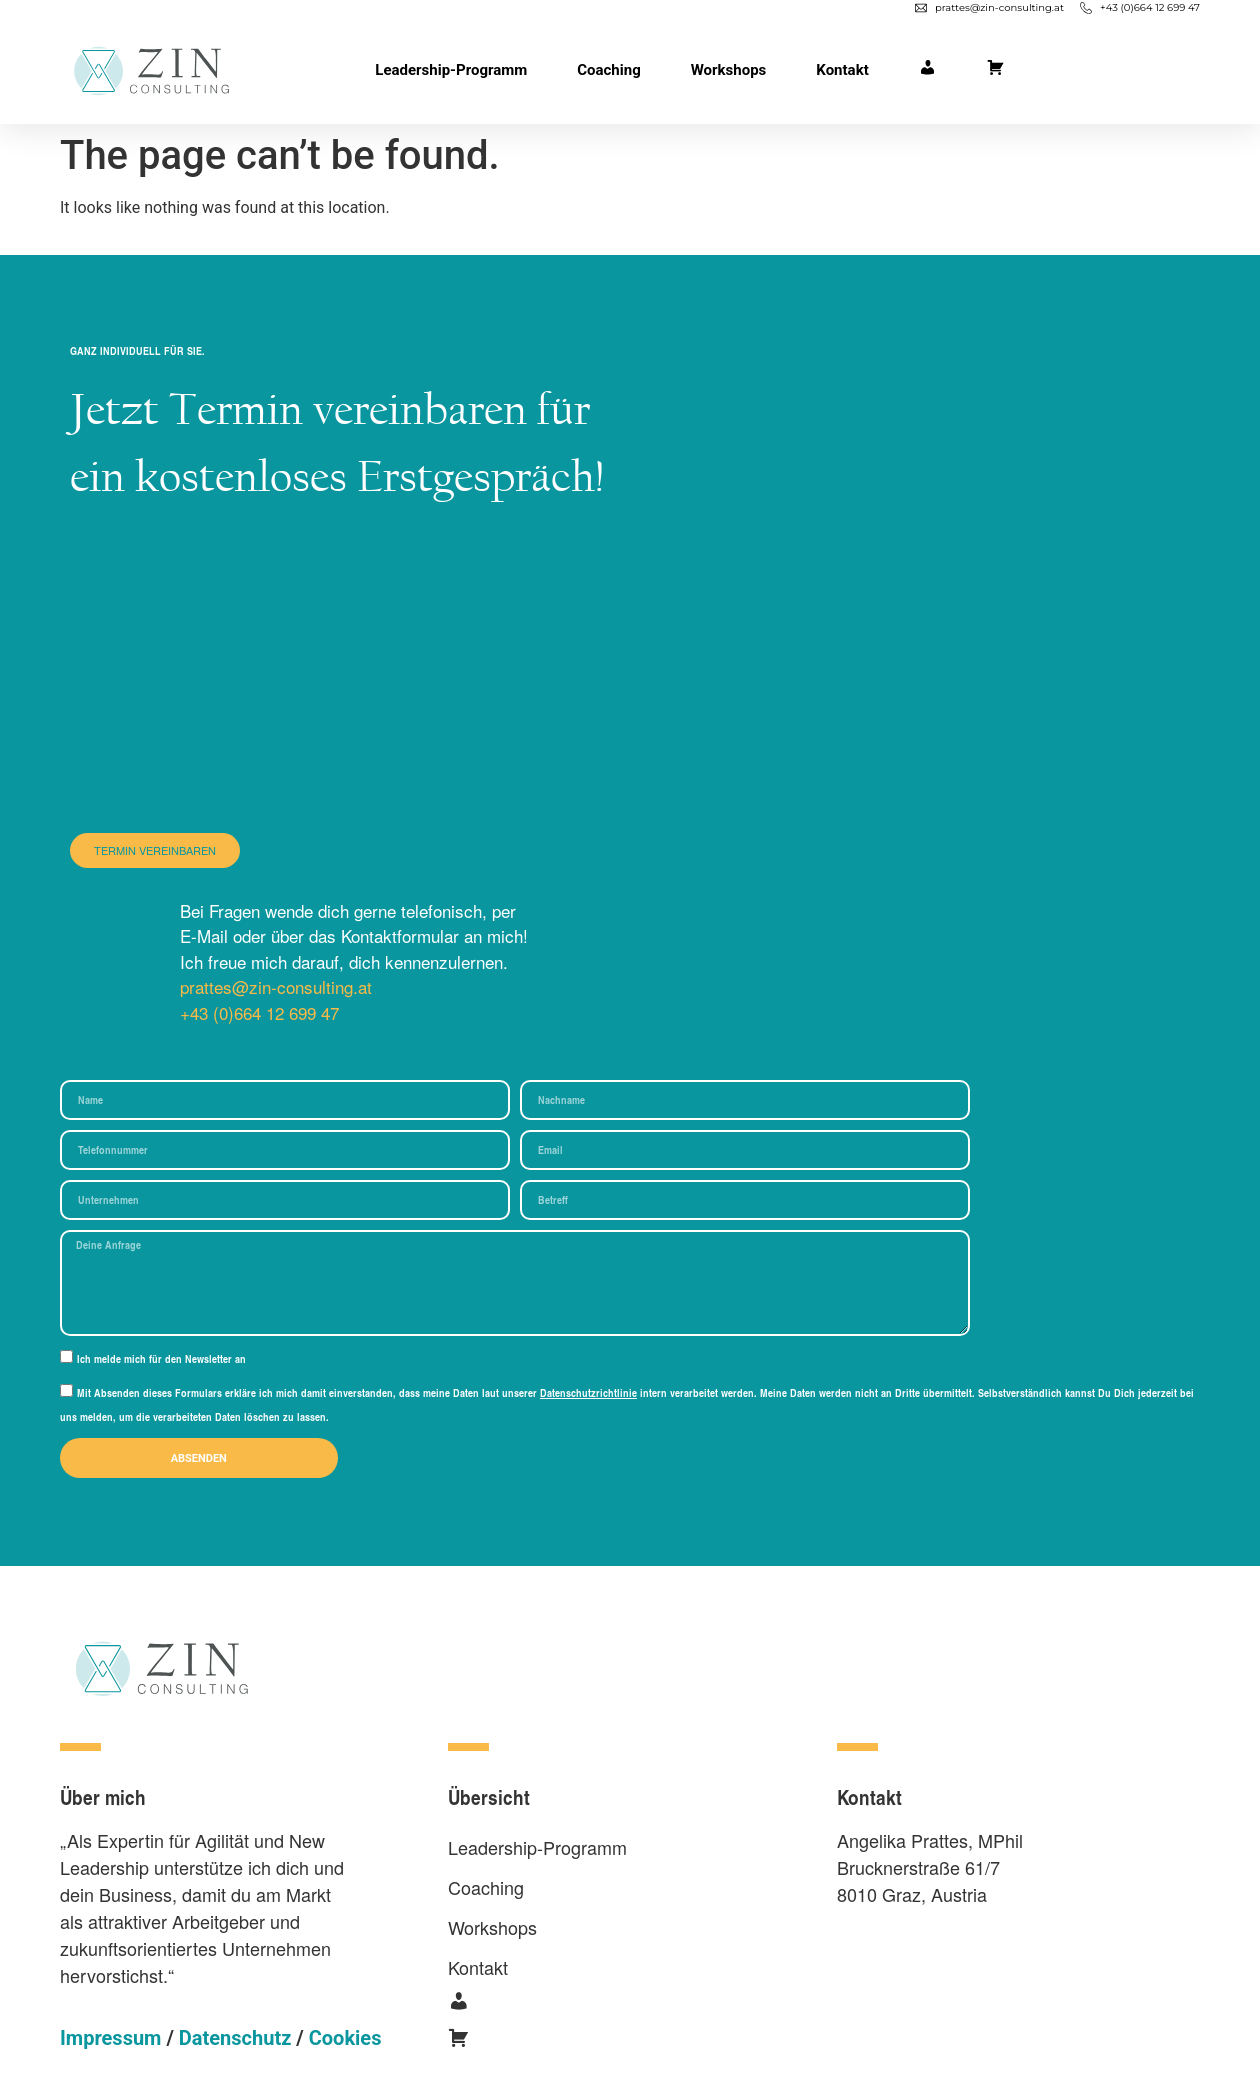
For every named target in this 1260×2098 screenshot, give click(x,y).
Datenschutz (235, 2038)
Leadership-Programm (451, 70)
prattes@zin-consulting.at (276, 986)
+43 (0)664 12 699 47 (259, 1012)
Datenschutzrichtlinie (588, 1392)
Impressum (110, 2038)
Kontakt (842, 70)
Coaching (608, 70)
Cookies (345, 2038)
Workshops (729, 70)
